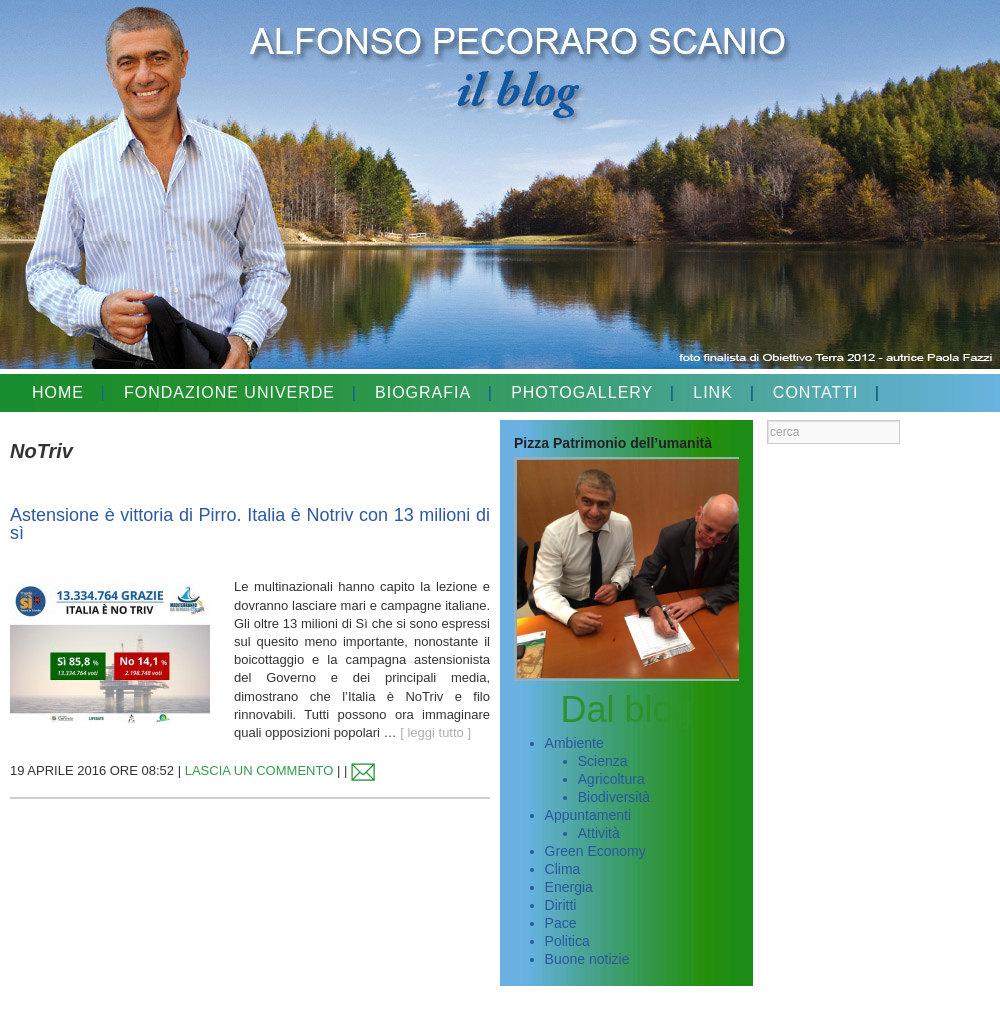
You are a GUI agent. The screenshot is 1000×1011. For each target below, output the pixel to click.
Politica (567, 941)
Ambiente (574, 743)
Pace (561, 923)
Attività (599, 833)
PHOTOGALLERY (582, 392)
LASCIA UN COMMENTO (259, 770)
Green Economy (595, 851)
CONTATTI (816, 392)
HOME (58, 392)
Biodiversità (614, 797)
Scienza (603, 761)
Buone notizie (587, 959)
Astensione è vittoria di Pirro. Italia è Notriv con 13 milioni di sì (250, 524)
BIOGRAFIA (423, 392)
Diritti (561, 905)
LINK (713, 392)
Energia (569, 887)
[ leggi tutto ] (435, 732)
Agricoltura (611, 779)
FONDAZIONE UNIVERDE (229, 392)
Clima (563, 869)
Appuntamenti (588, 815)
